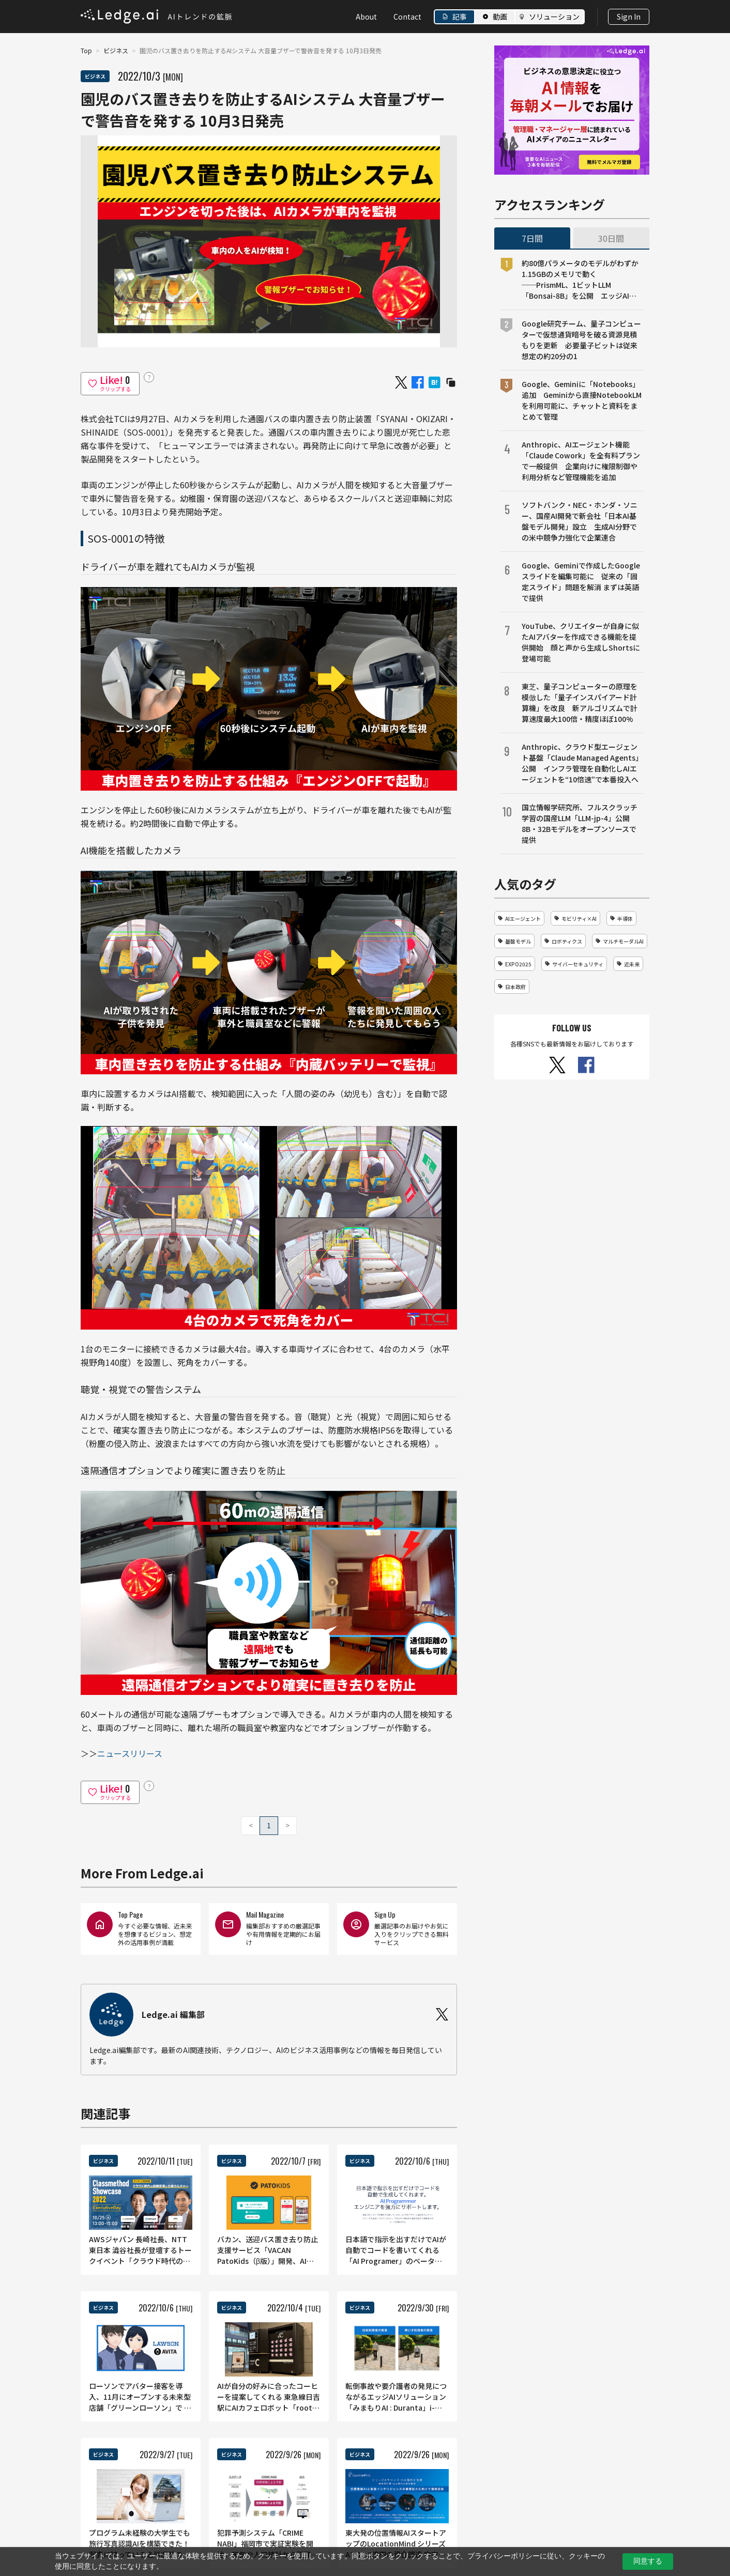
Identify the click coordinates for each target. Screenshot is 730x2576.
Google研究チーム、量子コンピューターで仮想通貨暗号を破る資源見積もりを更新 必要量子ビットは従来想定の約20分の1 (581, 339)
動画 (500, 16)
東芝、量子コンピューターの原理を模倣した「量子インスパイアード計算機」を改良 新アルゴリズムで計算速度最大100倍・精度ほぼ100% (579, 702)
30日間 (611, 238)
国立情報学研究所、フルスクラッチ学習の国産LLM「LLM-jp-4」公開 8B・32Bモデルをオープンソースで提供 (579, 823)
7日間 (532, 238)
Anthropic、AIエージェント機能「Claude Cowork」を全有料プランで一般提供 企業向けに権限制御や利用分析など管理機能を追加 (581, 460)
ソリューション (554, 16)
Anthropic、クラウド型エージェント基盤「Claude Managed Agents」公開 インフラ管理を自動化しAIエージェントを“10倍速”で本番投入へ (582, 763)
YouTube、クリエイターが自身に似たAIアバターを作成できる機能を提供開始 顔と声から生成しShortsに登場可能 (581, 642)
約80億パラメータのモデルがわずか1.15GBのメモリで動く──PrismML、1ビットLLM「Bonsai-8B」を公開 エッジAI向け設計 (580, 279)
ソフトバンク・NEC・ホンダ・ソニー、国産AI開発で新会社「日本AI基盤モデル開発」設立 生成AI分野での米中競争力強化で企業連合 (579, 521)
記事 (459, 16)
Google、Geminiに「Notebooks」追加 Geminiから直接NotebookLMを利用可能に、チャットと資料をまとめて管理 (582, 400)
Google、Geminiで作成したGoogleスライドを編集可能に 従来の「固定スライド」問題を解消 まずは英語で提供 (581, 581)
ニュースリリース (129, 1753)
